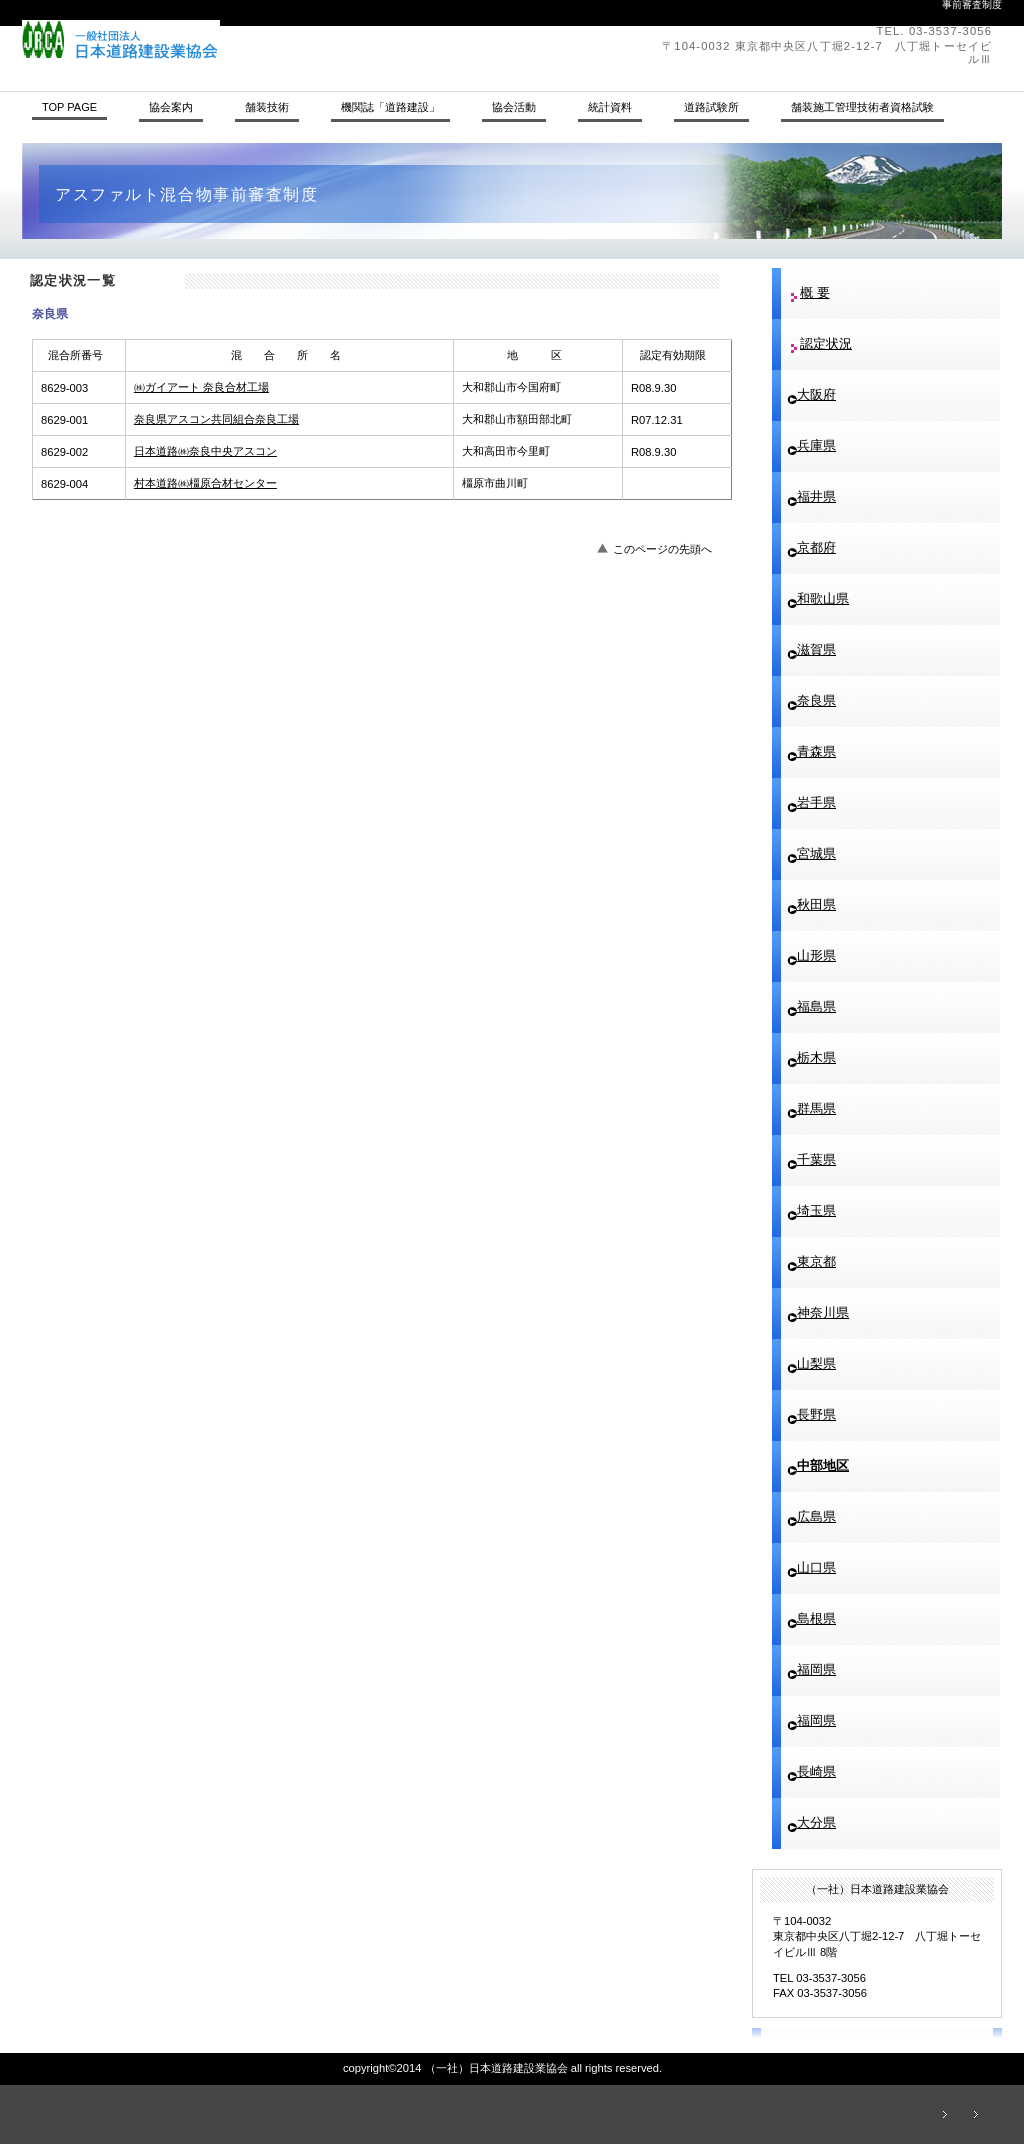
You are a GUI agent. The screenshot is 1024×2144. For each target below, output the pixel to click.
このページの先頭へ (662, 549)
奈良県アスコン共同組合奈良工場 (216, 419)
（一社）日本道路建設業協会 (297, 40)
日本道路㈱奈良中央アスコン (205, 451)
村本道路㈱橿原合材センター (205, 483)
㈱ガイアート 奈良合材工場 (201, 387)
